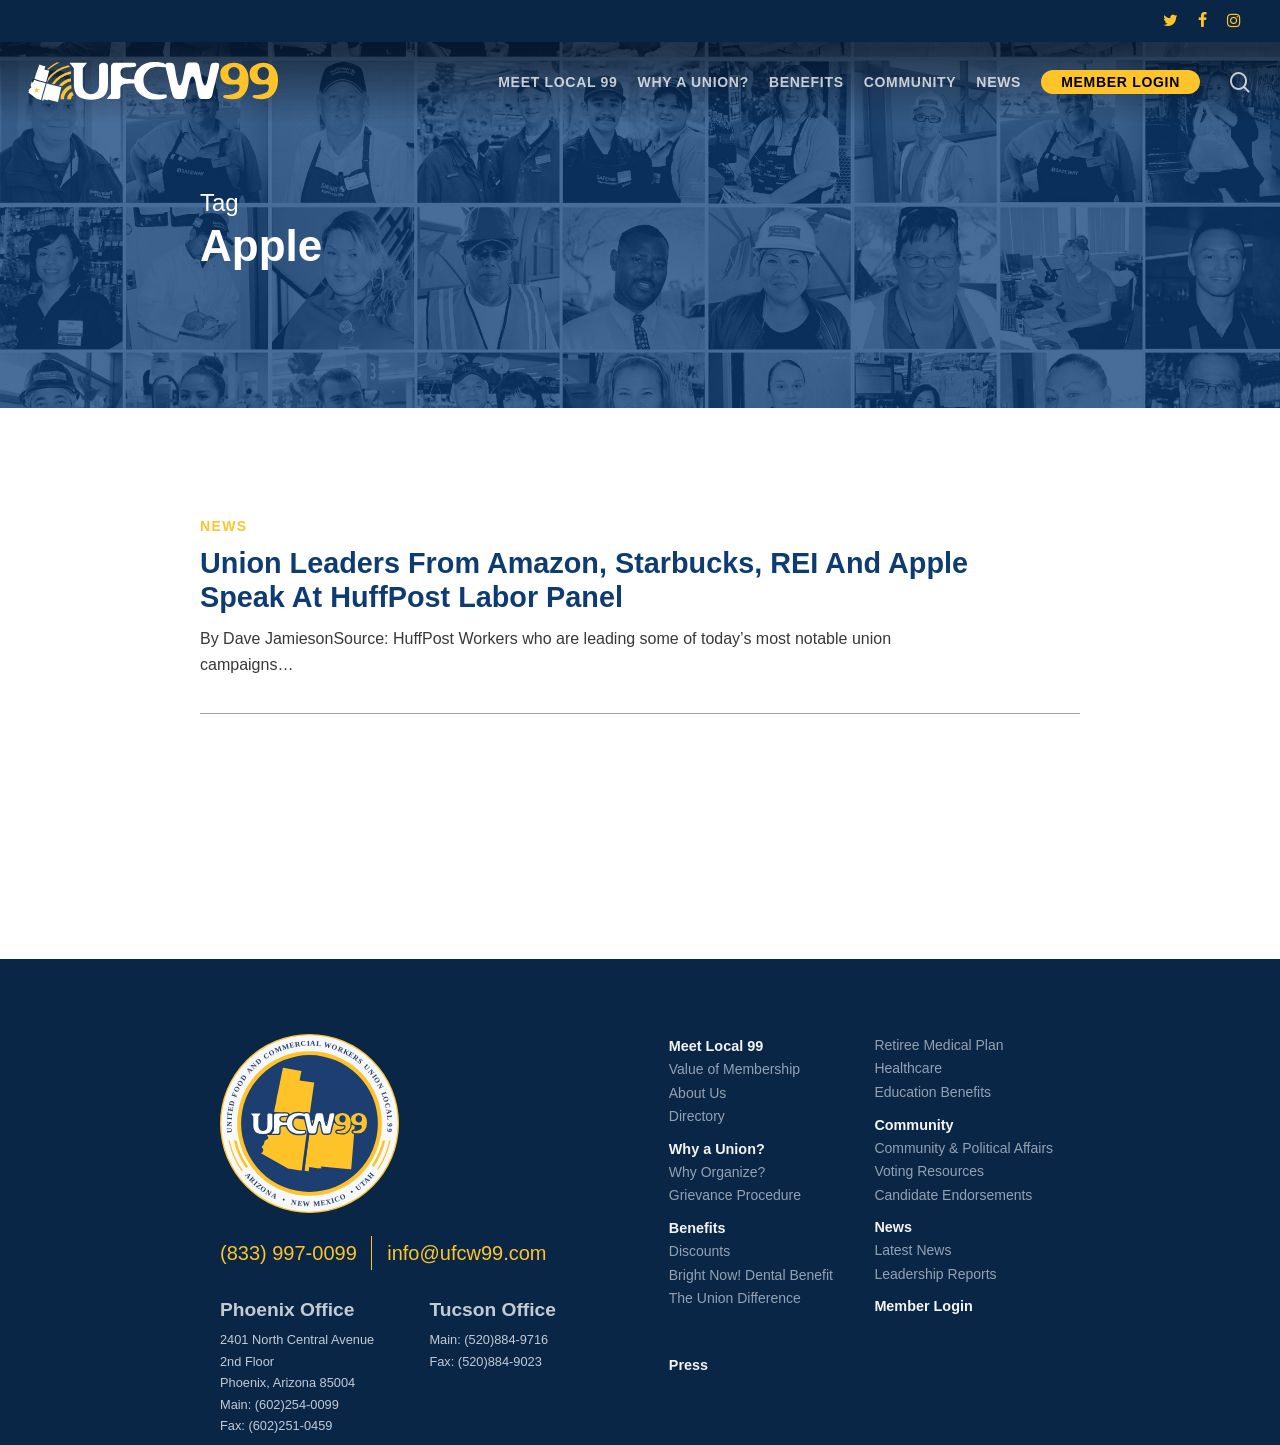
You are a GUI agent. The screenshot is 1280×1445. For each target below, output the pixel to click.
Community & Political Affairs (963, 1148)
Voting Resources (929, 1171)
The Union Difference (735, 1298)
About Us (698, 1093)
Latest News (912, 1250)
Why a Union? (717, 1149)
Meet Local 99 (716, 1046)
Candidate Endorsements (953, 1195)
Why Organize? (717, 1172)
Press (688, 1365)
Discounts (699, 1251)
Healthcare (908, 1068)
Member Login (923, 1306)
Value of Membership (734, 1069)
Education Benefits (932, 1092)
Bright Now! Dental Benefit (751, 1275)
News (224, 526)
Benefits (697, 1228)
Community (913, 1125)
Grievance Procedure (735, 1195)
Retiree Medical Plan (938, 1045)
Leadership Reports (935, 1274)
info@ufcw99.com (466, 1253)
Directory (697, 1116)
